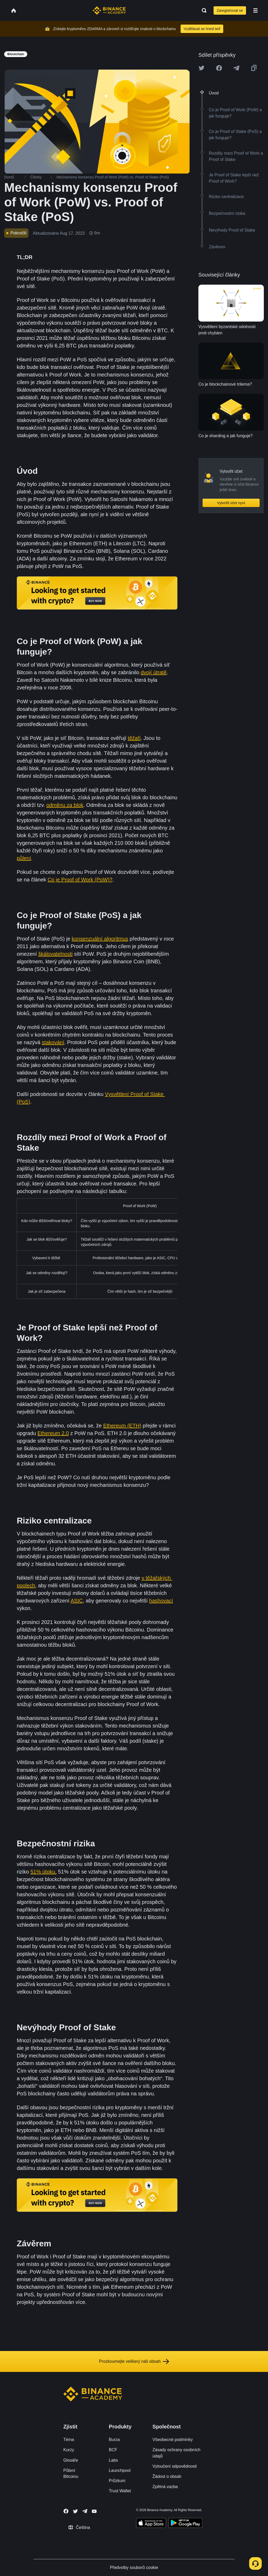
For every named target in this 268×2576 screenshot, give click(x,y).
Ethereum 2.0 (53, 1433)
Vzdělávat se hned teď (202, 29)
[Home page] (109, 10)
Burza (114, 2439)
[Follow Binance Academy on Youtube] (94, 2511)
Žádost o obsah (167, 2476)
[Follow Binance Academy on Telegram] (84, 2511)
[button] (255, 10)
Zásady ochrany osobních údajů (176, 2453)
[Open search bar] (202, 10)
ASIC (77, 1601)
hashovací (161, 1601)
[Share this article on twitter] (201, 68)
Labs (113, 2460)
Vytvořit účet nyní (231, 503)
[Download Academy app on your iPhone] (151, 2523)
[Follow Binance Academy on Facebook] (66, 2511)
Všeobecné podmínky (173, 2439)
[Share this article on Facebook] (219, 68)
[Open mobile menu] (255, 10)
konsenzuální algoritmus (100, 939)
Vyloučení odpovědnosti (175, 2466)
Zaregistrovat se (230, 10)
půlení (24, 858)
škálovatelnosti (55, 954)
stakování (53, 1042)
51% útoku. (43, 1872)
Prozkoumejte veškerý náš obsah (134, 2361)
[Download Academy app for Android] (185, 2523)
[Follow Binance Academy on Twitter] (75, 2511)
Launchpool (120, 2470)
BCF (113, 2450)
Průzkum (117, 2480)
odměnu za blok (64, 805)
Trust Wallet (120, 2491)
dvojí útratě (154, 672)
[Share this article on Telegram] (236, 68)
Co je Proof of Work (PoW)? (80, 879)
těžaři (134, 738)
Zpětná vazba (165, 2486)
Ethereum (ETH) (122, 1425)
